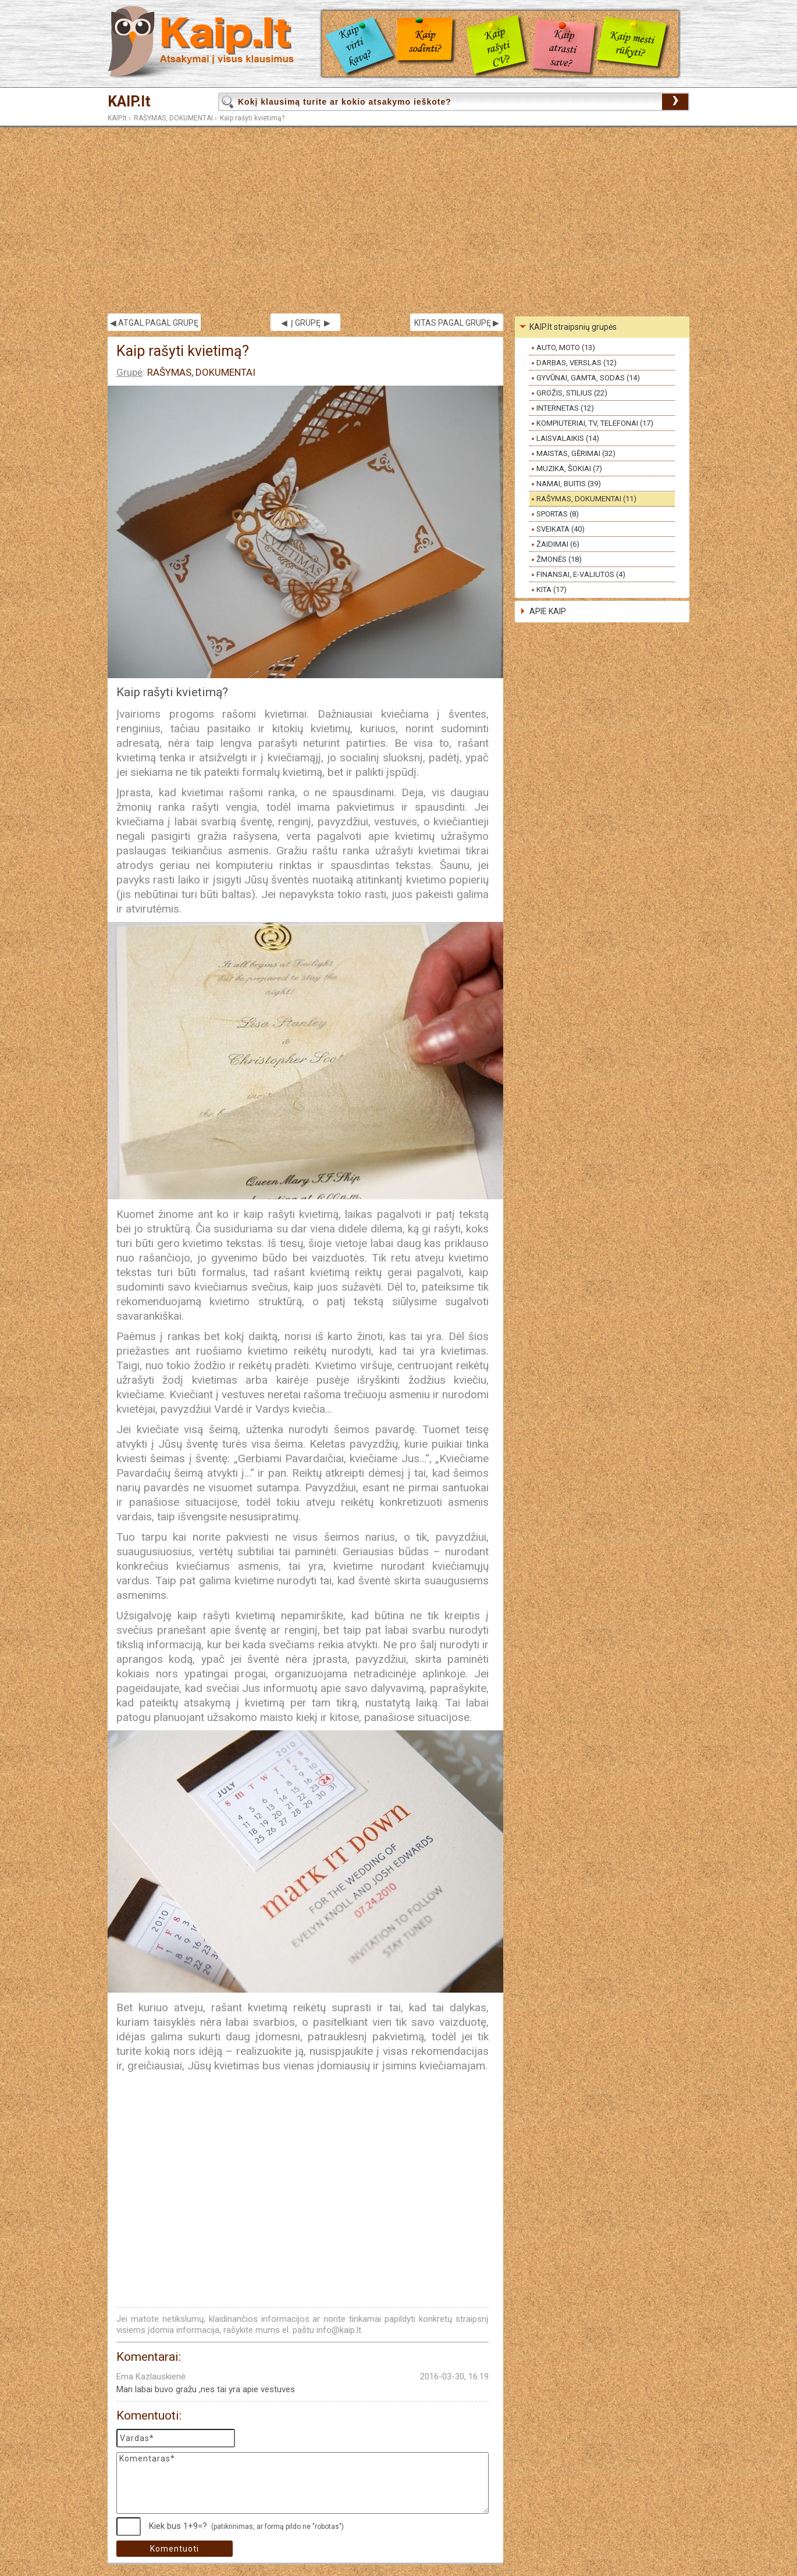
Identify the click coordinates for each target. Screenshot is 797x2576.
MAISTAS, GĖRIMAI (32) (575, 453)
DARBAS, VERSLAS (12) (576, 362)
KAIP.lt (129, 101)
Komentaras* (302, 2483)
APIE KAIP (547, 611)
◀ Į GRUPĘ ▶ (305, 322)
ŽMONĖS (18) (559, 559)
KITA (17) (551, 589)
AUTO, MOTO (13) (565, 347)
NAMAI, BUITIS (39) (568, 483)
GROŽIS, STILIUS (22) (571, 393)
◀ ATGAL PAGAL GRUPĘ (154, 322)
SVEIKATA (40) (560, 529)
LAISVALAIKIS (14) (567, 438)
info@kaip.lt (338, 2330)
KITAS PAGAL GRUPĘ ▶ (456, 322)
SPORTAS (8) (557, 514)
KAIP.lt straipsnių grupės (573, 327)
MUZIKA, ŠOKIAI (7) (569, 468)
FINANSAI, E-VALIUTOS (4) (580, 574)
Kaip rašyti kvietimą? (252, 118)
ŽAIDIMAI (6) (557, 544)
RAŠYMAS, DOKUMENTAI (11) (586, 498)
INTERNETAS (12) (565, 408)
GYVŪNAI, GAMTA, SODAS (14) (588, 377)
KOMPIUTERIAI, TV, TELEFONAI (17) (594, 423)
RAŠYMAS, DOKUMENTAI (173, 118)
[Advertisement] (398, 220)
